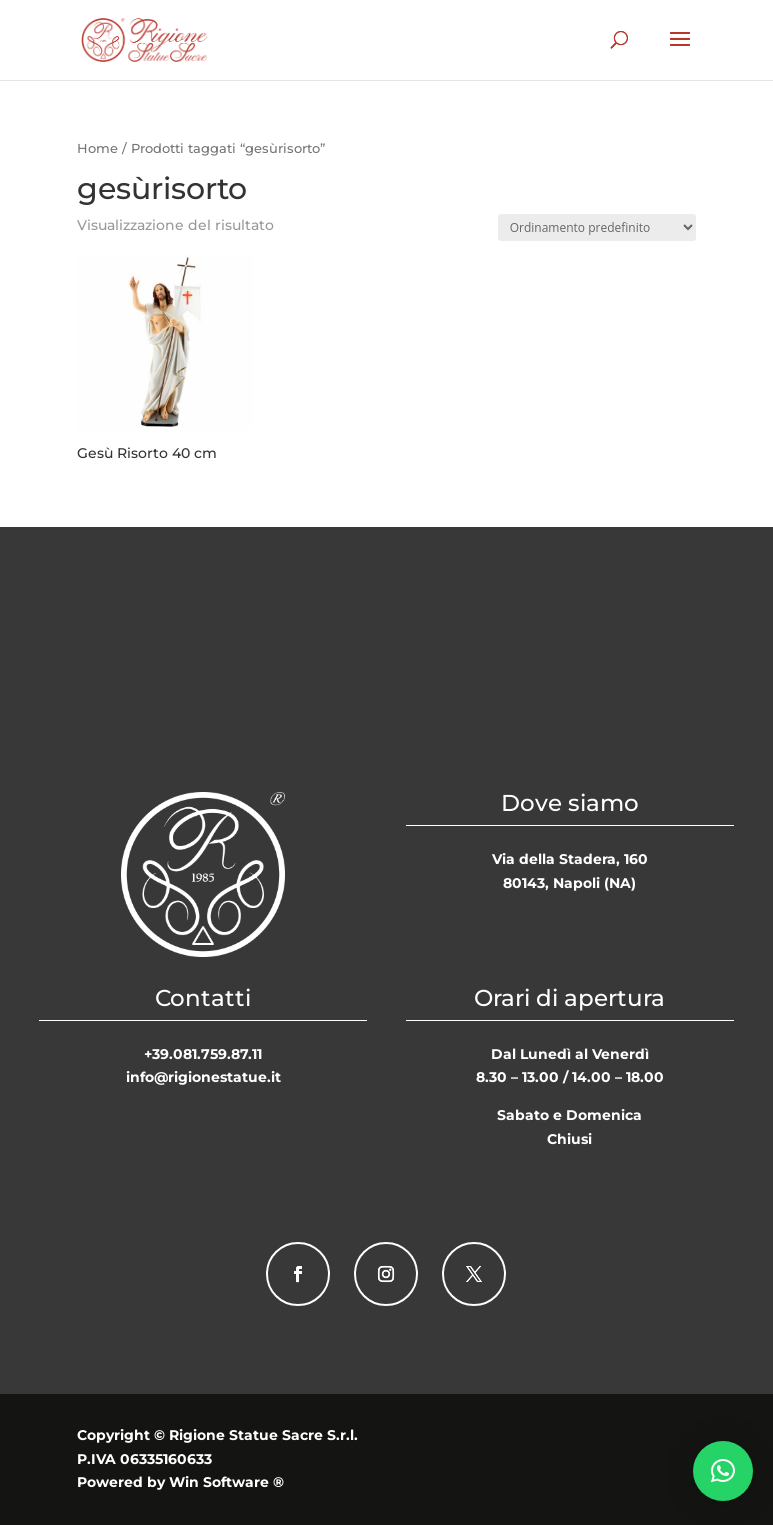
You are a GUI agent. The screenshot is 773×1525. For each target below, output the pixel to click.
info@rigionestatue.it (203, 1077)
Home (97, 148)
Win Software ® (226, 1482)
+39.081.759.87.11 (203, 1054)
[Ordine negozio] (597, 227)
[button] (723, 1471)
